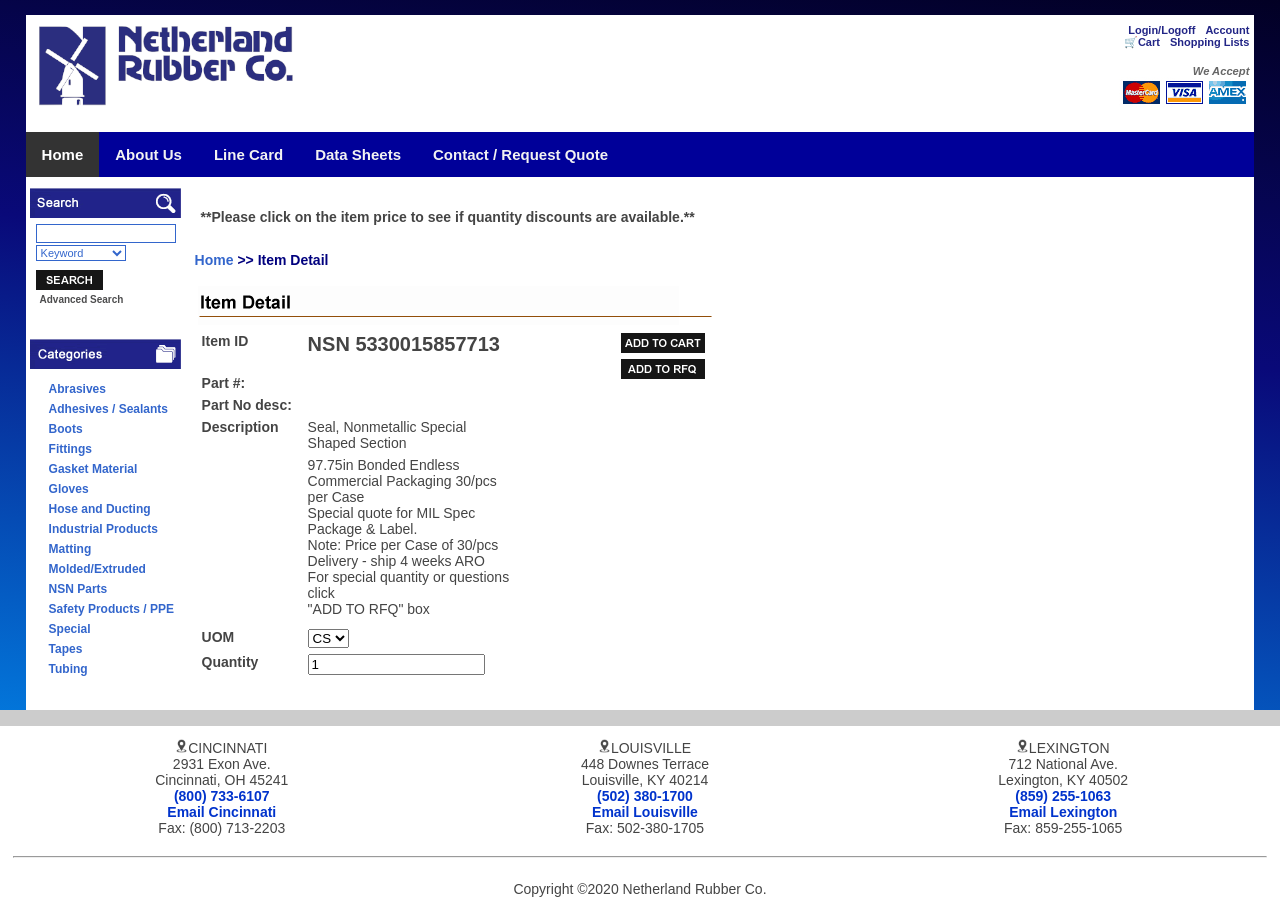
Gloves (69, 489)
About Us (148, 154)
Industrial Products (103, 529)
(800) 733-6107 (222, 796)
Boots (66, 429)
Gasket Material (93, 469)
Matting (70, 549)
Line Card (248, 154)
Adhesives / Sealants (108, 409)
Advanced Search (81, 299)
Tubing (68, 669)
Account (1227, 30)
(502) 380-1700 (645, 796)
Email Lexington (1063, 812)
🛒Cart (1142, 42)
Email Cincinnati (221, 812)
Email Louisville (645, 812)
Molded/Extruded (97, 569)
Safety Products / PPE (111, 609)
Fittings (70, 449)
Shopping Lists (1209, 42)
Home (63, 154)
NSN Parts (78, 589)
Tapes (66, 649)
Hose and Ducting (100, 509)
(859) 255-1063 (1063, 796)
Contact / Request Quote (520, 154)
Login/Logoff (1161, 30)
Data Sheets (358, 154)
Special (70, 629)
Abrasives (77, 389)
